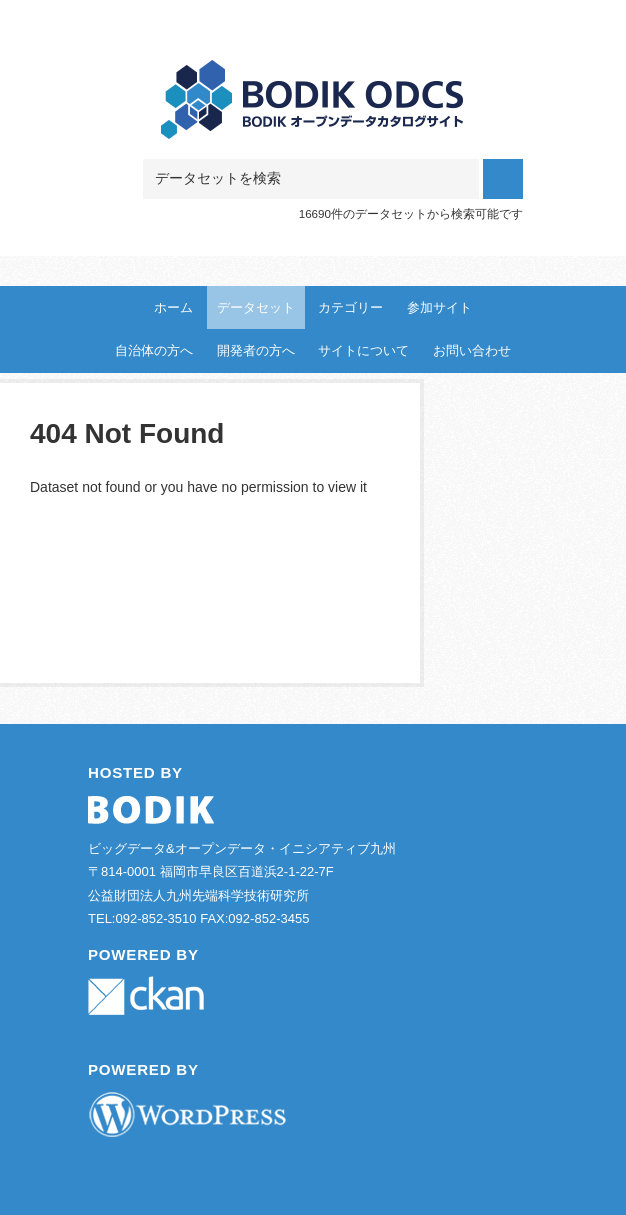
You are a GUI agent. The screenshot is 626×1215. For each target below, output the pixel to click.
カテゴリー (350, 307)
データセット (256, 307)
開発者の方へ (256, 350)
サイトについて (363, 350)
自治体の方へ (154, 350)
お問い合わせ (472, 350)
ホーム (173, 307)
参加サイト (439, 307)
